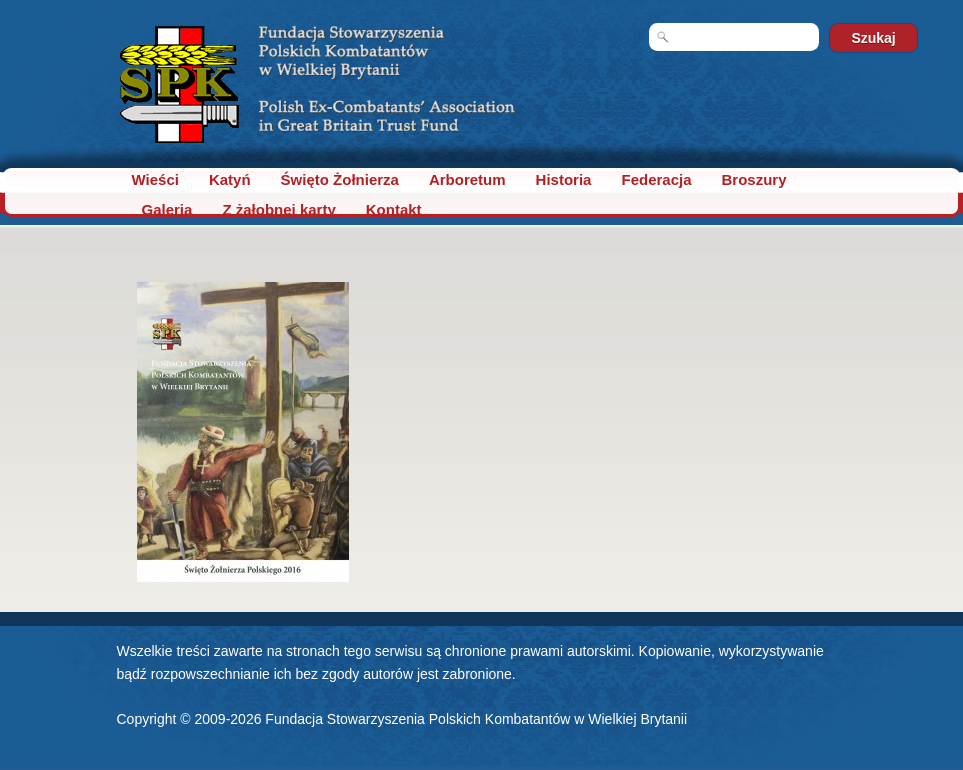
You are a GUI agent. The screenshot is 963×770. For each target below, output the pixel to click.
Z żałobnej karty (278, 209)
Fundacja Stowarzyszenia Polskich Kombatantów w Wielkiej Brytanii (476, 719)
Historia (564, 179)
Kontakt (394, 209)
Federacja (656, 179)
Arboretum (467, 179)
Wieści (155, 179)
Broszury (754, 179)
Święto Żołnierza (340, 179)
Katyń (230, 179)
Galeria (167, 209)
